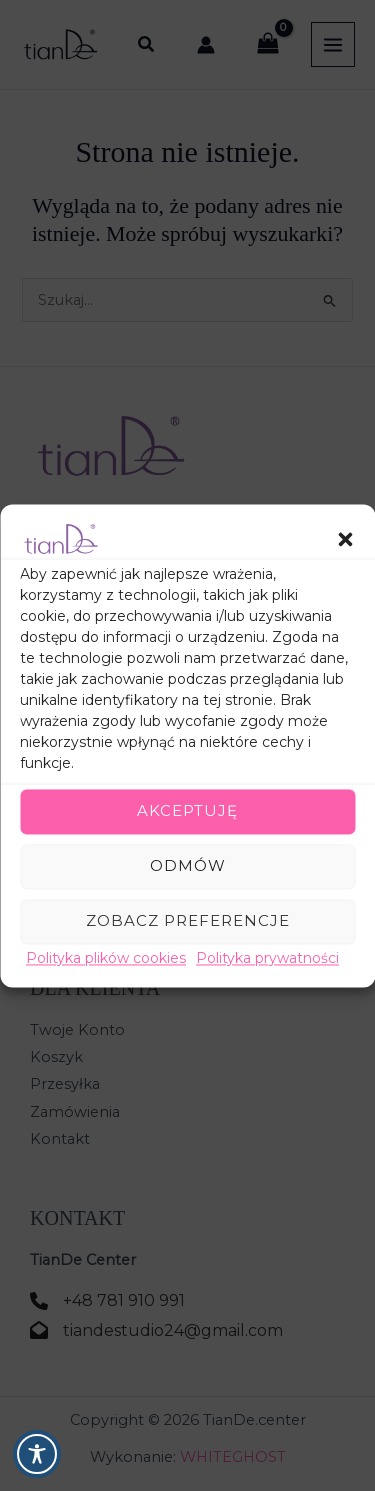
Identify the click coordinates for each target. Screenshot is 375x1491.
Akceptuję (187, 810)
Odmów (188, 865)
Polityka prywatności (267, 958)
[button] (345, 539)
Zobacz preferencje (188, 920)
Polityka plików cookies (106, 958)
